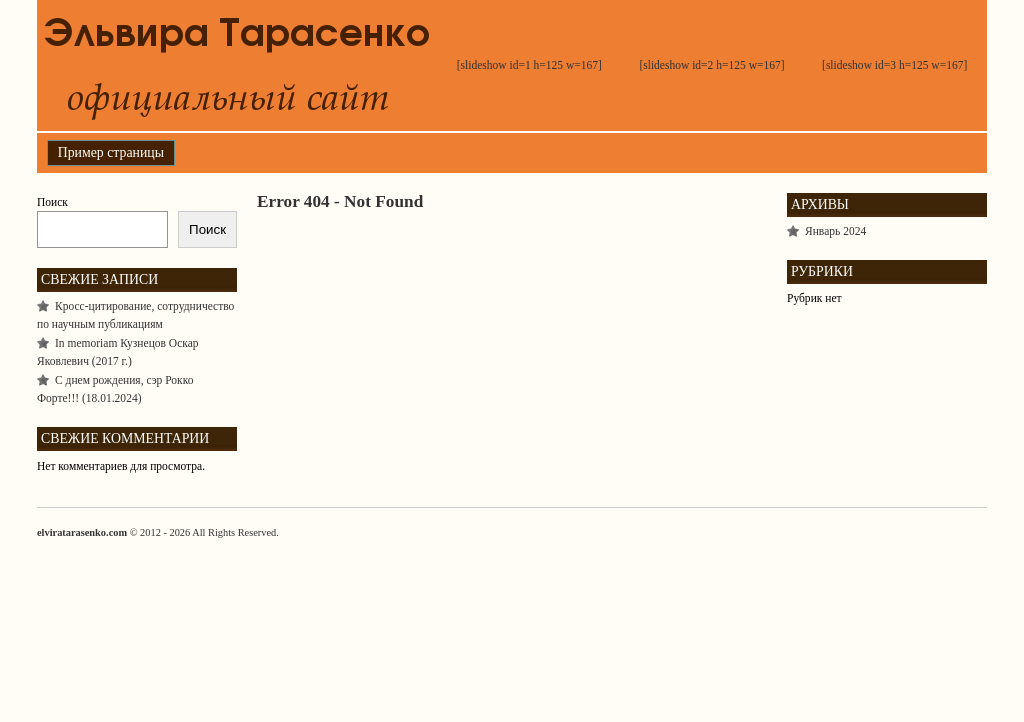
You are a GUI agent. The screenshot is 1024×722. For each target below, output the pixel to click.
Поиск (52, 202)
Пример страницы (111, 152)
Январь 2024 (835, 231)
